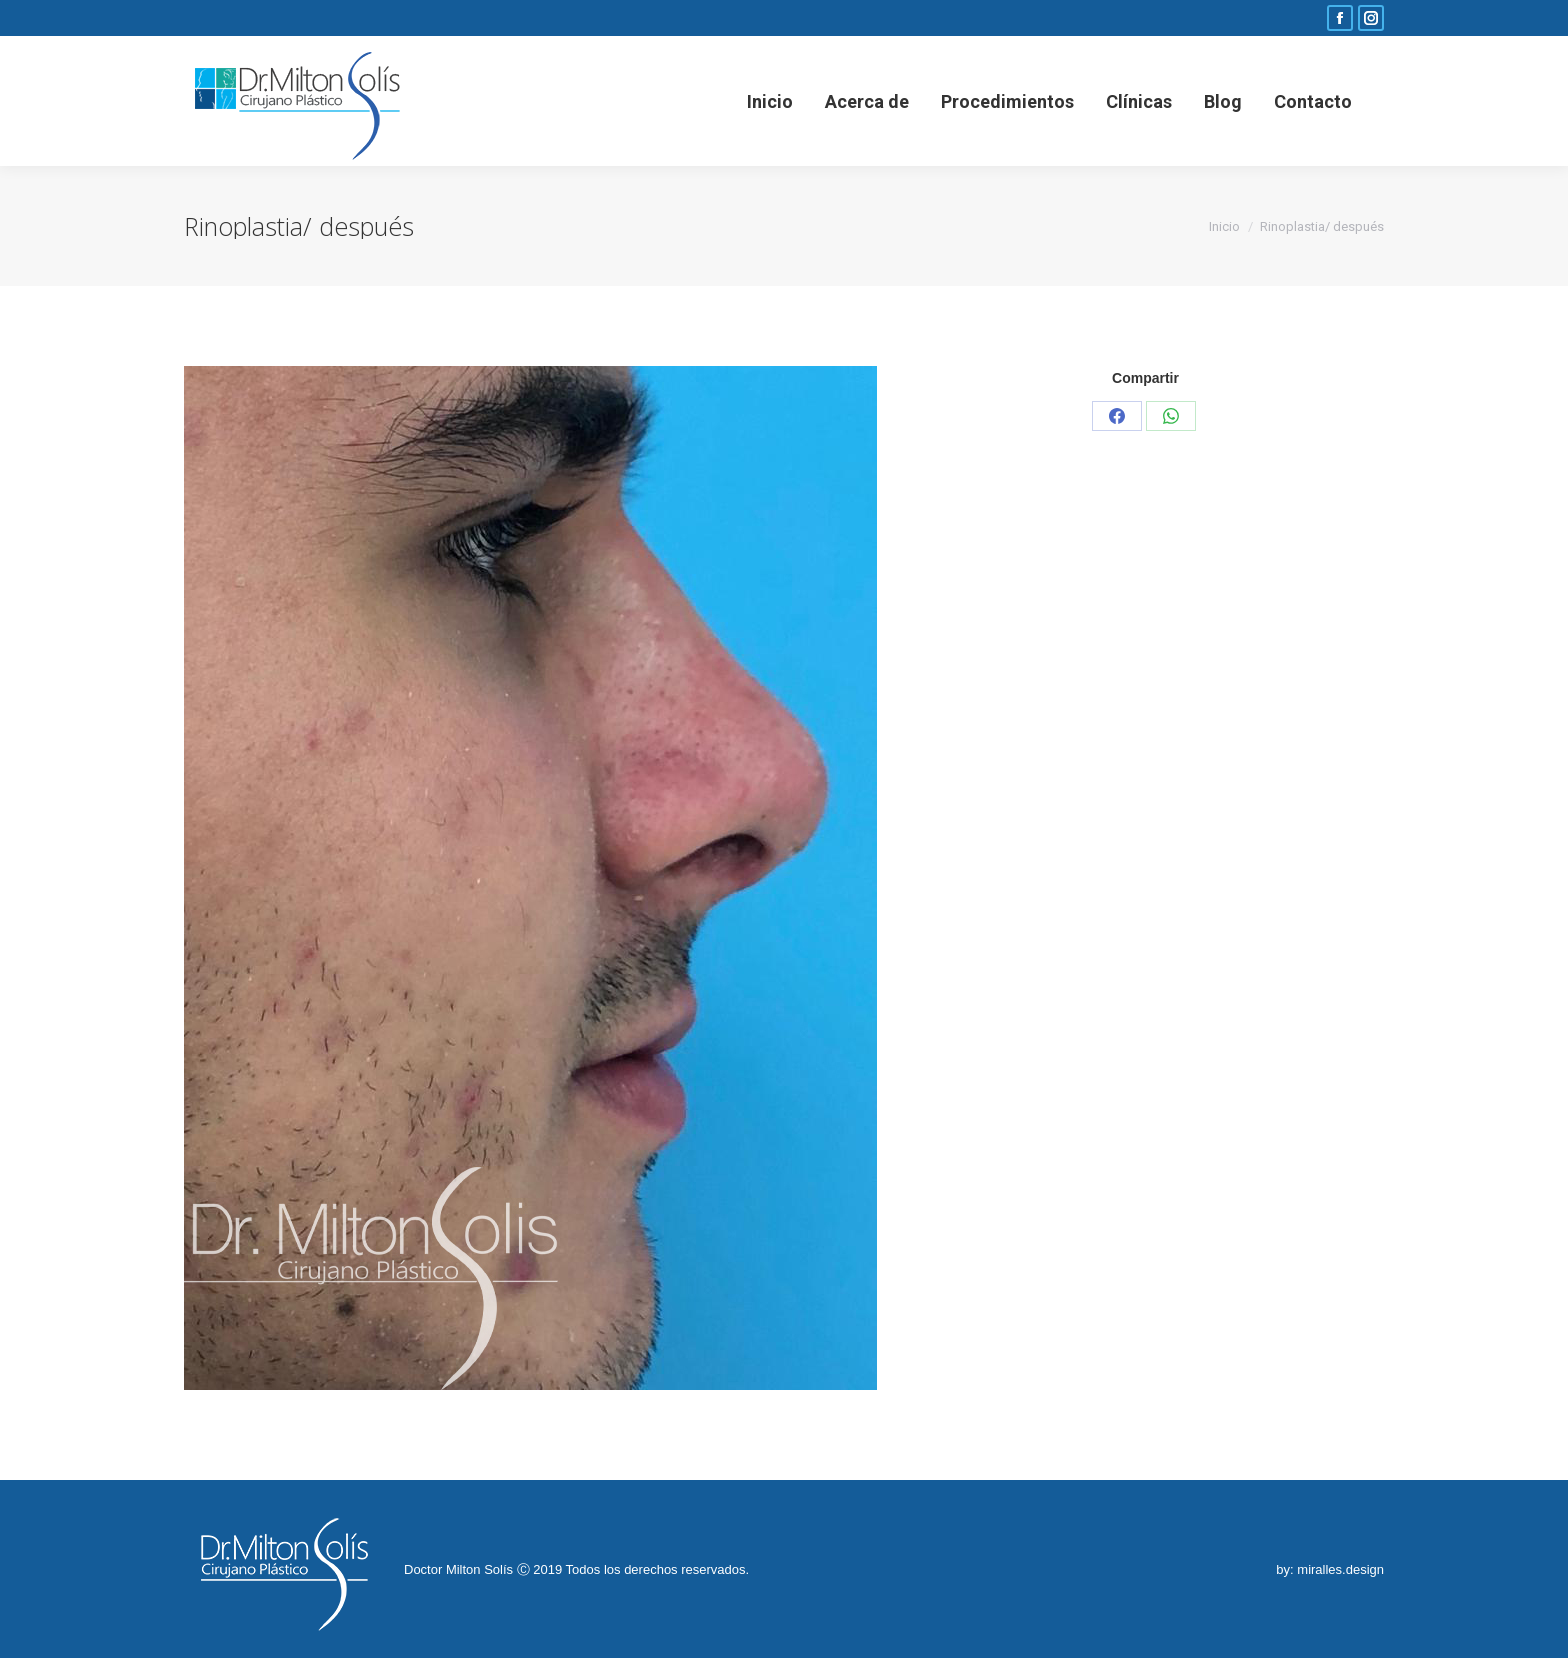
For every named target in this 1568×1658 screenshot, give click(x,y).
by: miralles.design (1330, 1569)
